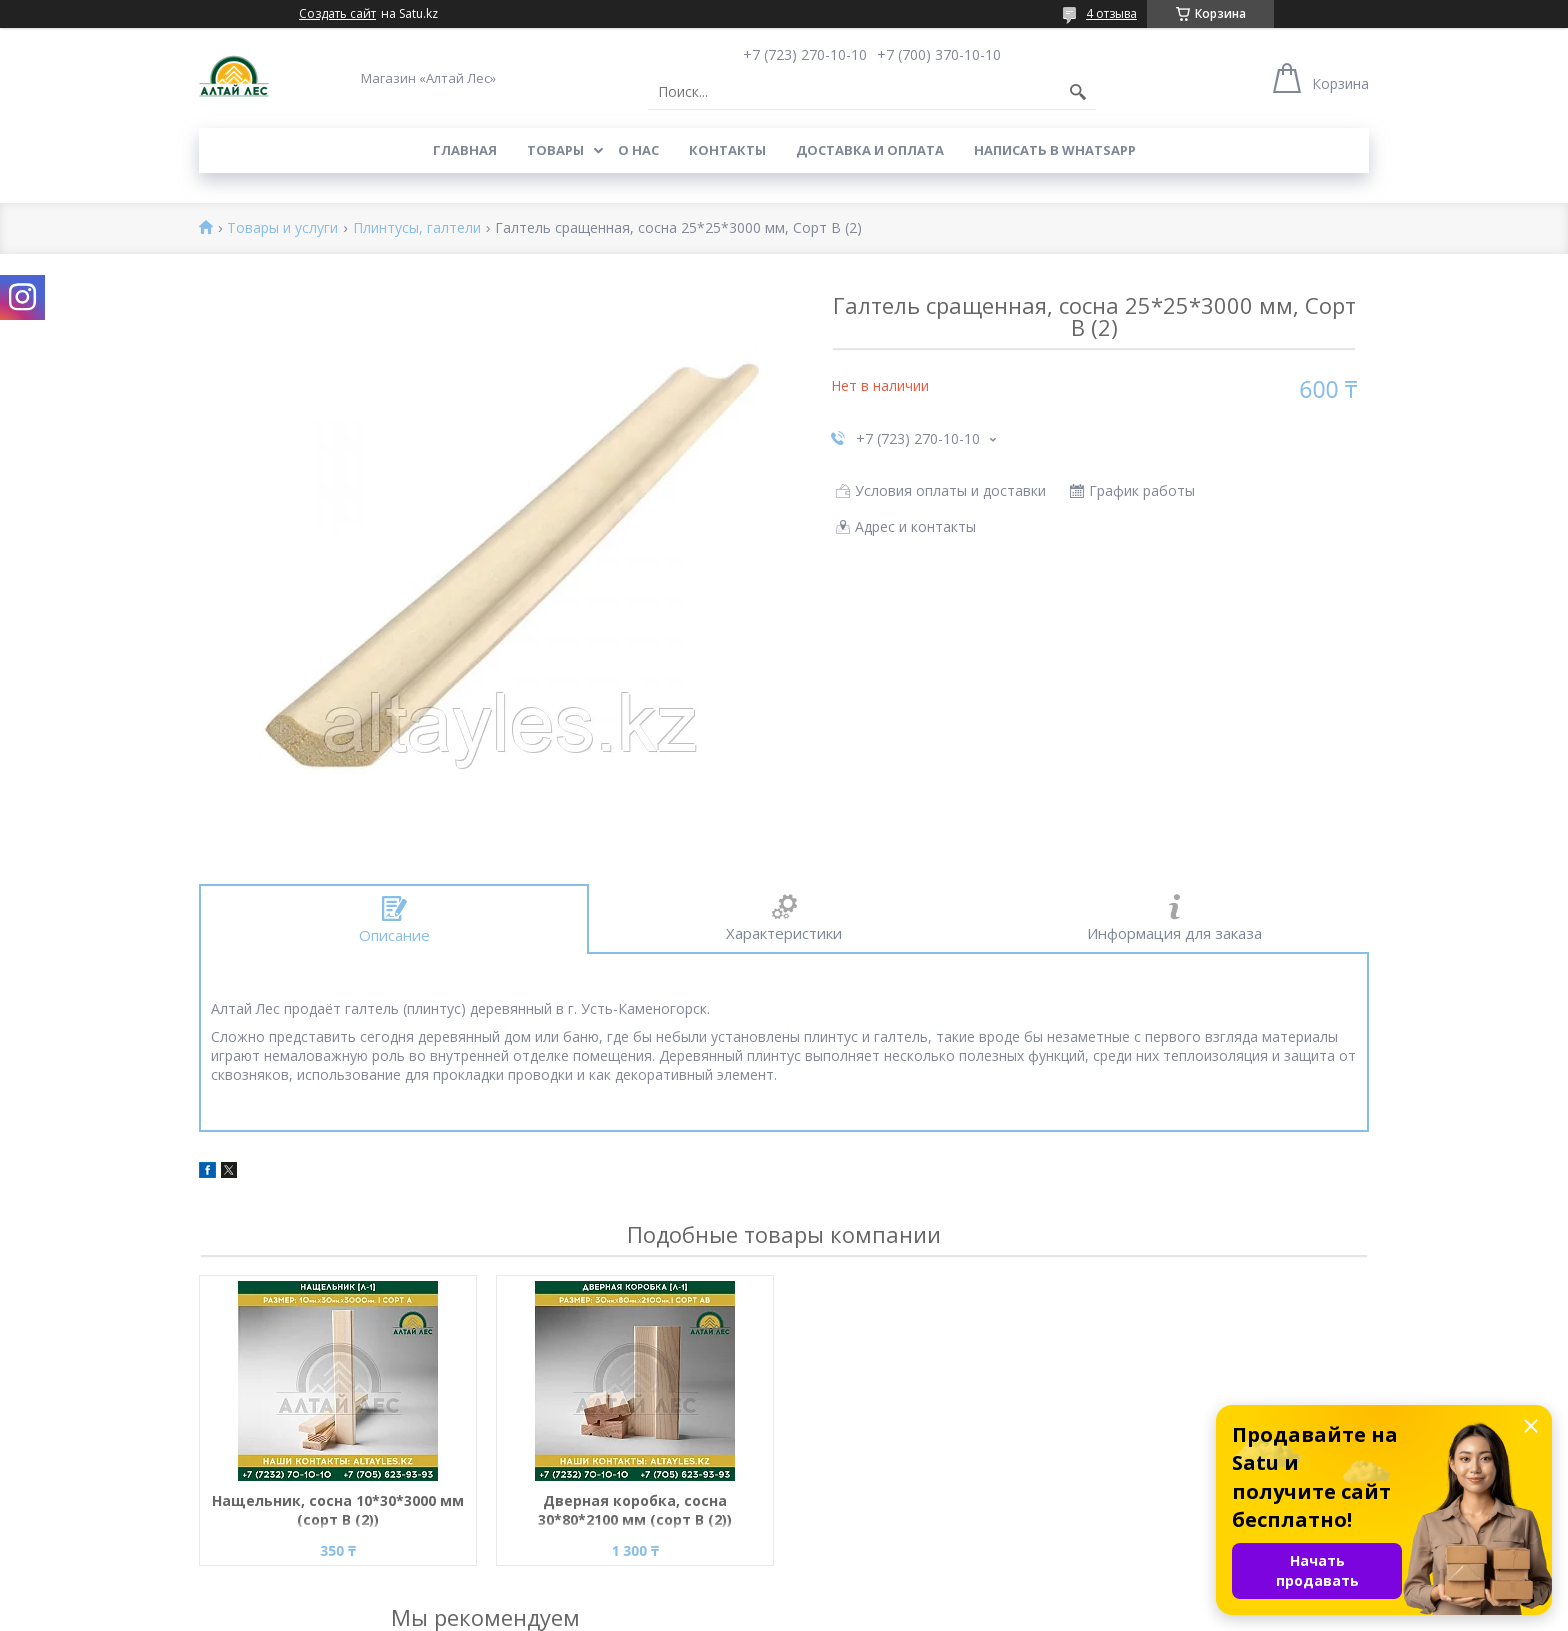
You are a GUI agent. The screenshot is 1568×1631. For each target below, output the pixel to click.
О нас (638, 150)
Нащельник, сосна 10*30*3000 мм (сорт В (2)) (338, 1510)
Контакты (727, 150)
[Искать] (1078, 92)
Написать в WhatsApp (1055, 150)
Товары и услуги (282, 228)
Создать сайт (337, 14)
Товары (555, 150)
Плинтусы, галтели (417, 228)
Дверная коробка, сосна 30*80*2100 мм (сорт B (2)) (635, 1510)
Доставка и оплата (870, 150)
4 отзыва (1111, 13)
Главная (465, 150)
